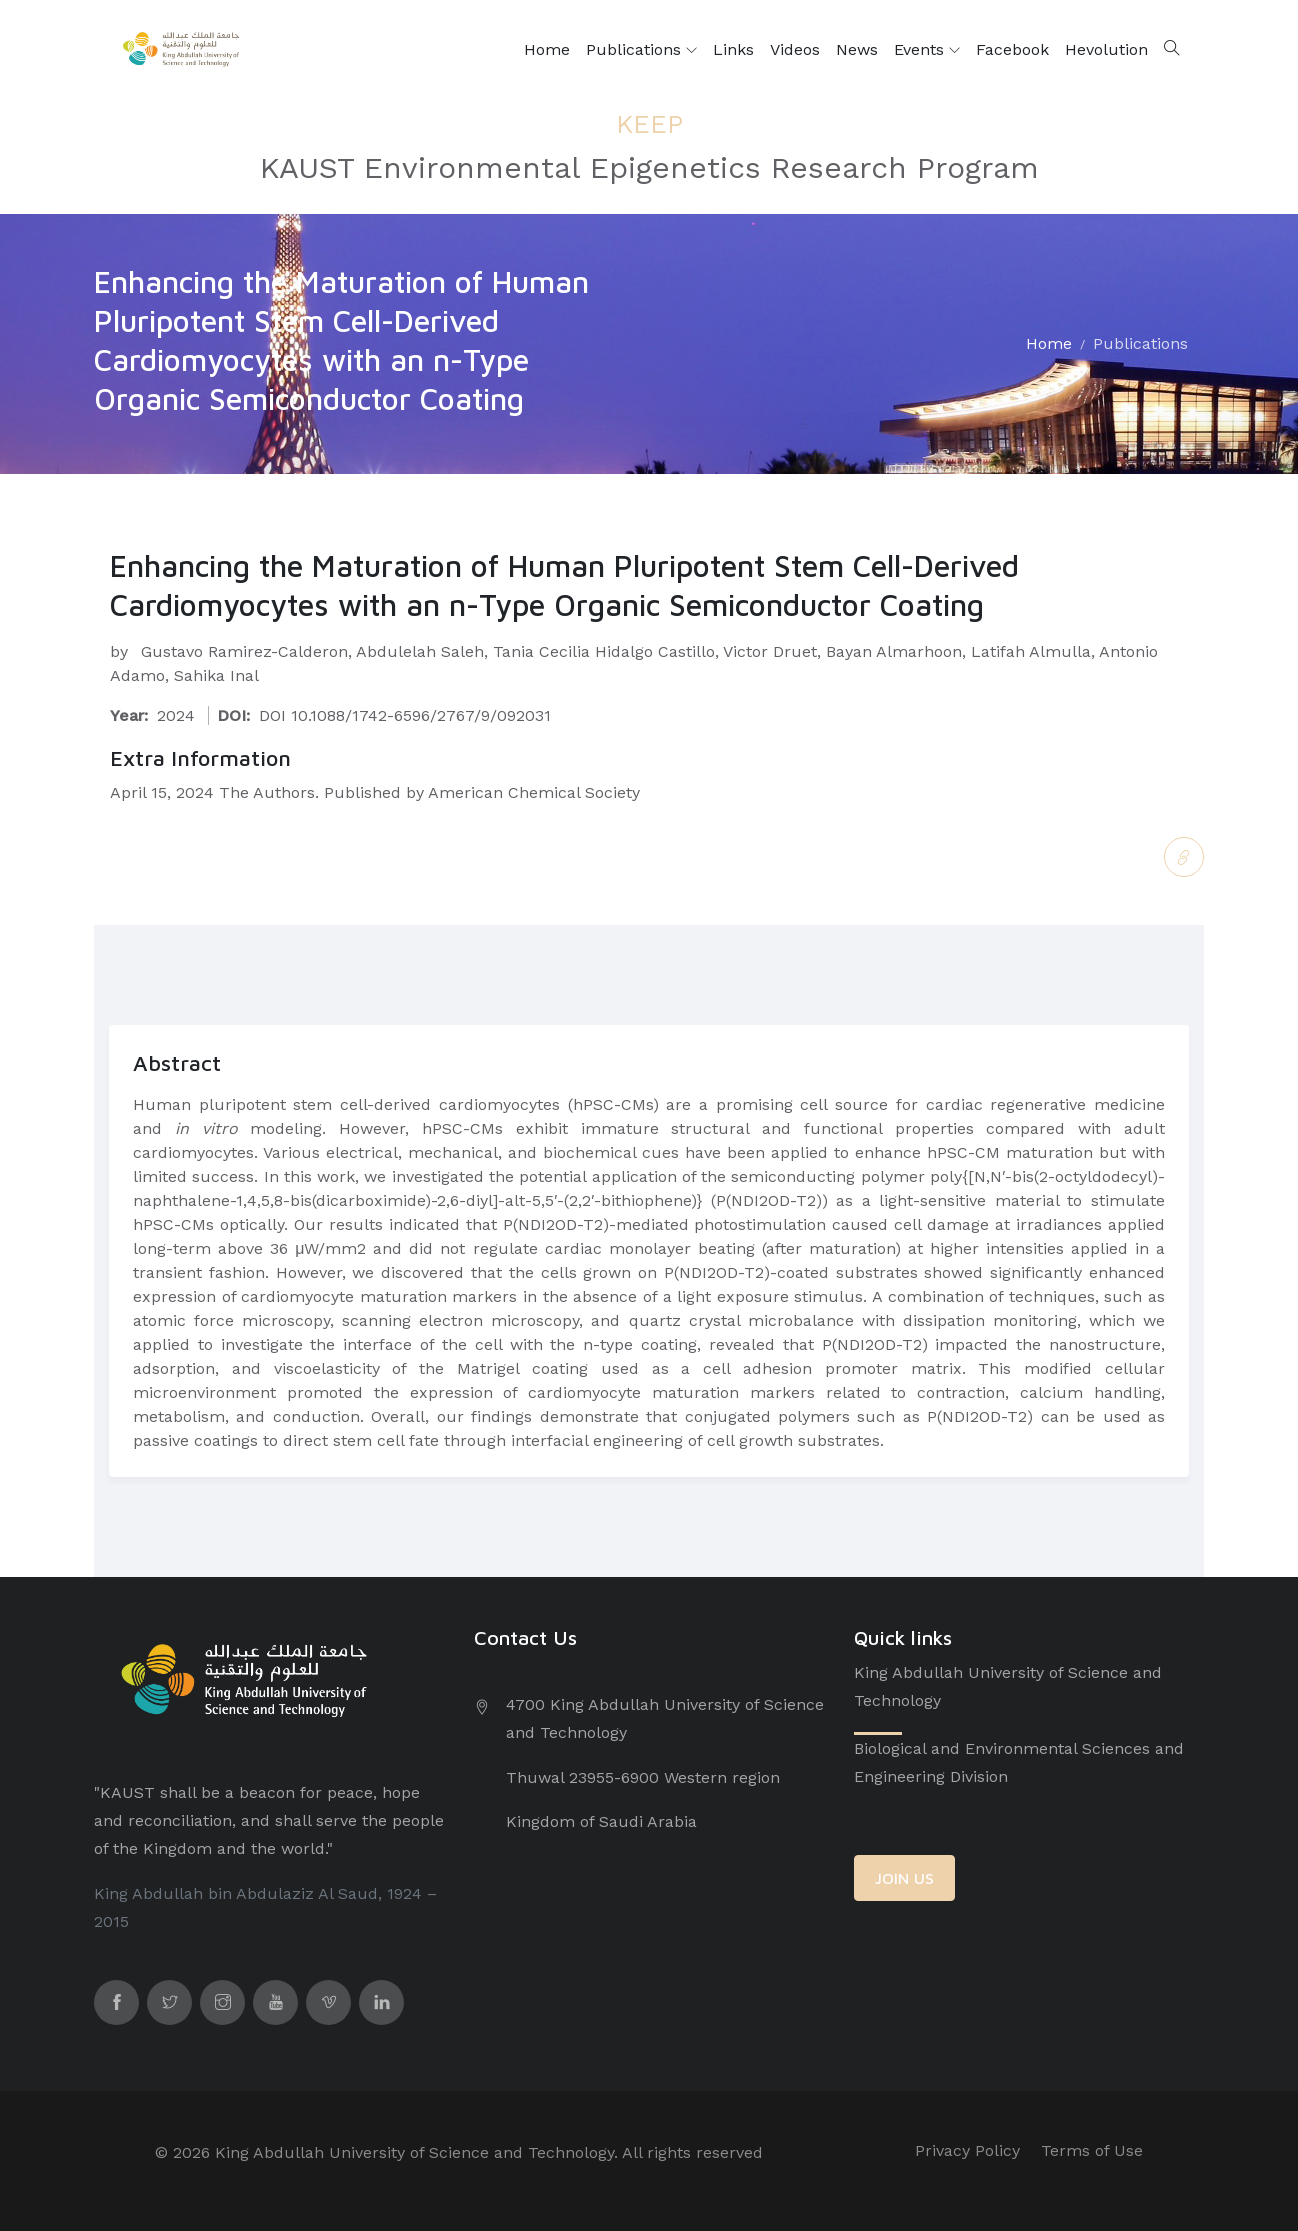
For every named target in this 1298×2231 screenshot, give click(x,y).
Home (547, 49)
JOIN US (904, 1878)
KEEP (649, 122)
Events (927, 50)
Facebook (1012, 49)
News (857, 49)
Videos (795, 49)
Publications (641, 50)
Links (733, 49)
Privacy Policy (967, 2150)
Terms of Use (1092, 2150)
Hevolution (1106, 49)
